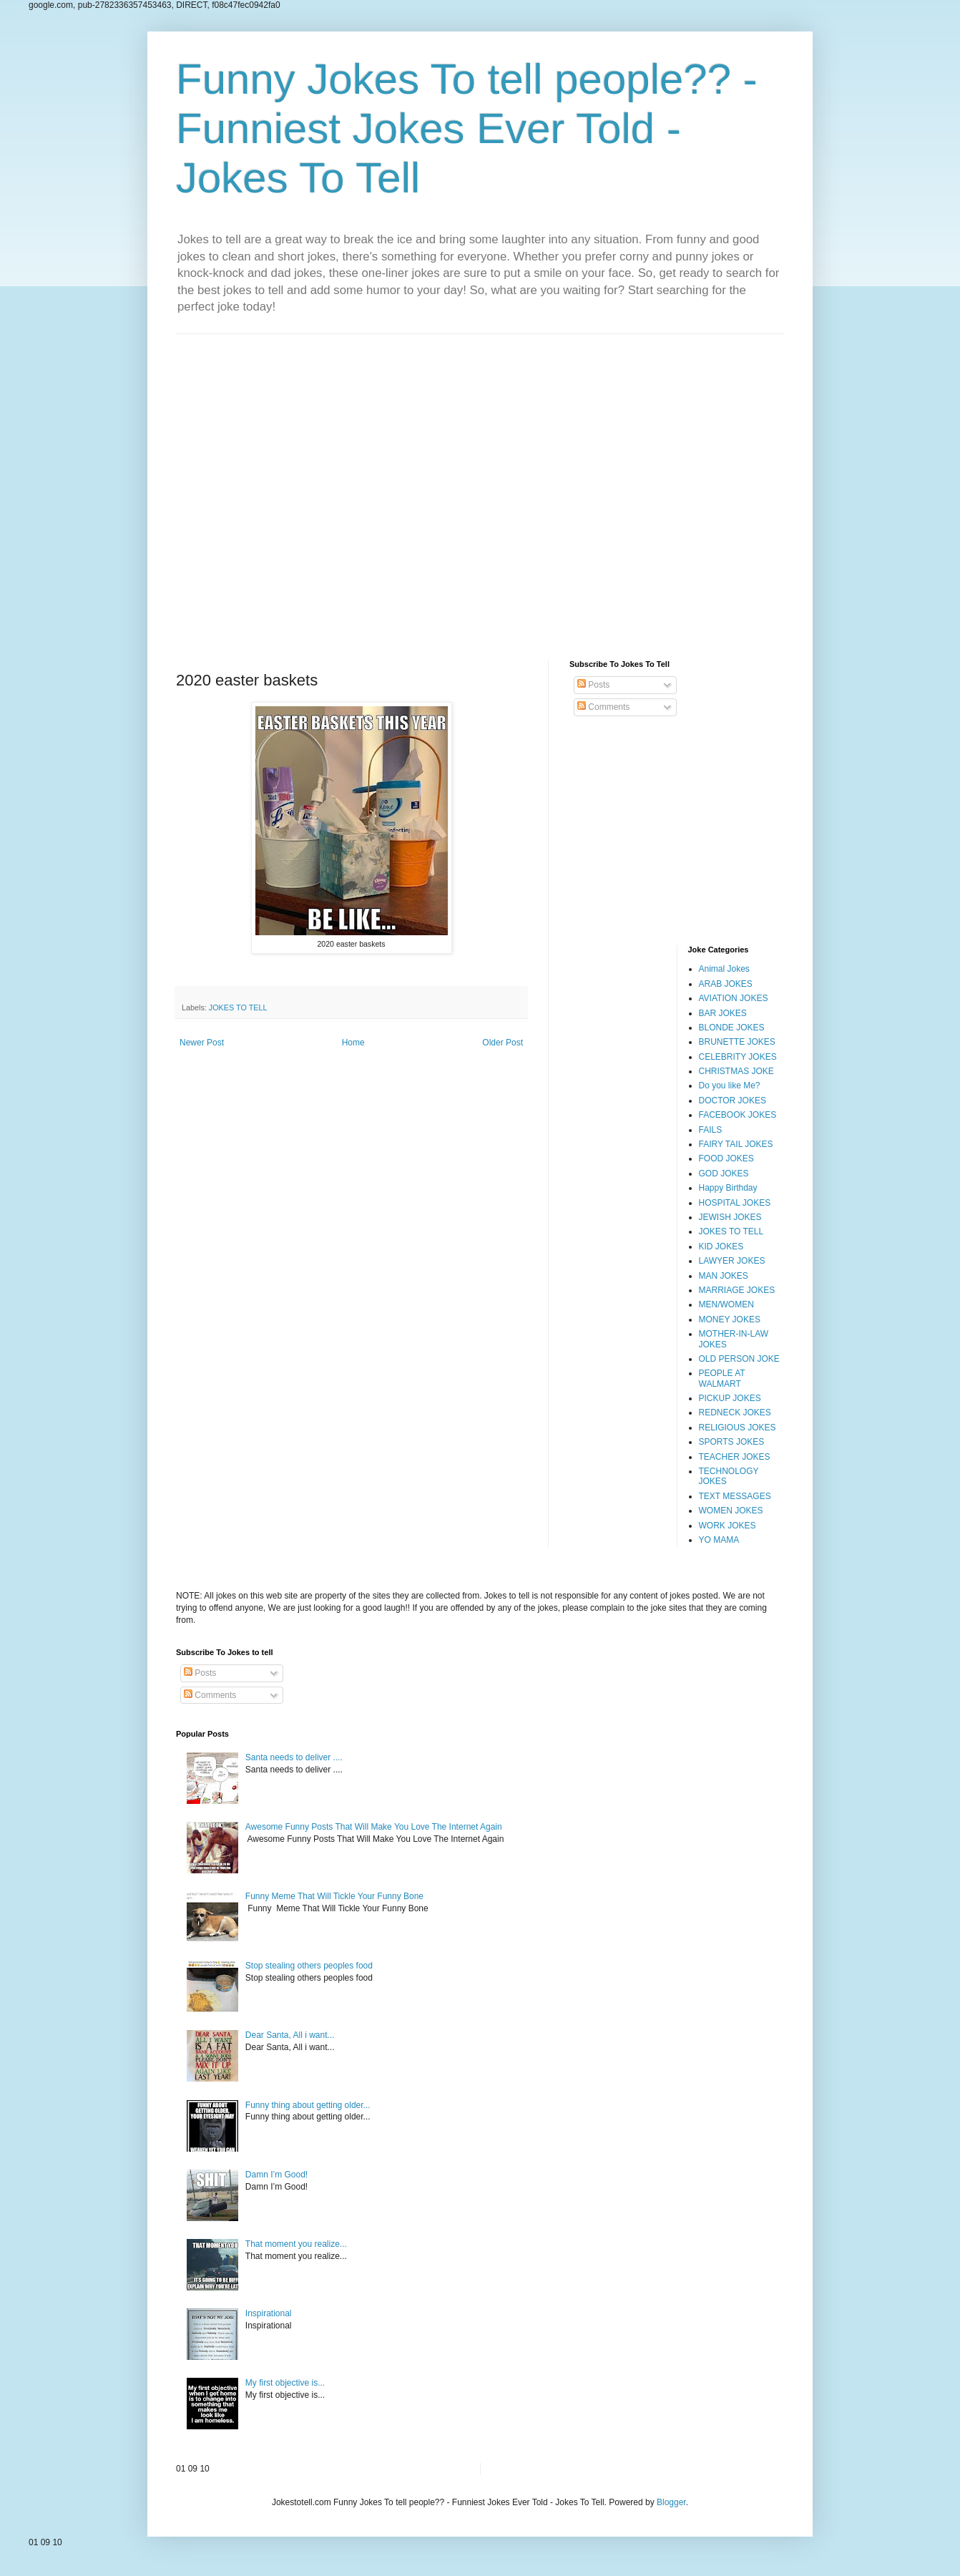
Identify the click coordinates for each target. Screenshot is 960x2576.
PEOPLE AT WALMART (722, 1378)
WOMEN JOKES (731, 1511)
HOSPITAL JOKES (735, 1203)
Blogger (671, 2502)
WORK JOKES (727, 1526)
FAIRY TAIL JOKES (736, 1144)
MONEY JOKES (729, 1319)
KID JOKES (721, 1246)
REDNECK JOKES (735, 1412)
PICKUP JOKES (730, 1398)
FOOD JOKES (726, 1158)
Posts (593, 685)
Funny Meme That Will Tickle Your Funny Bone (334, 1896)
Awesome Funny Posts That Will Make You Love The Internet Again (373, 1827)
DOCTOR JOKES (732, 1101)
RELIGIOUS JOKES (737, 1428)
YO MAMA (719, 1540)
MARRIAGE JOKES (737, 1290)
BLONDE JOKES (732, 1028)
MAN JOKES (723, 1276)
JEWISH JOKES (730, 1217)
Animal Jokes (724, 969)
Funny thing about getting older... (308, 2105)
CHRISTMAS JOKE (736, 1071)
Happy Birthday (728, 1188)
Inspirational (268, 2313)
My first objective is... (285, 2383)
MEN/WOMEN (726, 1304)
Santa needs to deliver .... (294, 1757)
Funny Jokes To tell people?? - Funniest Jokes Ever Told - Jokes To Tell (467, 128)
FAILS (711, 1130)
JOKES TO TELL (238, 1007)
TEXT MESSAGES (735, 1496)
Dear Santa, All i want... (290, 2035)
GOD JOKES (724, 1174)
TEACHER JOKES (734, 1457)
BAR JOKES (723, 1013)
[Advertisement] (480, 486)
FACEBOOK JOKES (738, 1115)
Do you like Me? (729, 1085)
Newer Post (202, 1043)
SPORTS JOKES (732, 1442)
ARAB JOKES (726, 984)
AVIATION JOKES (733, 998)
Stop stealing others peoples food (309, 1966)
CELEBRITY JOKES (738, 1057)
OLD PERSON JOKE (739, 1359)
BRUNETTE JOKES (737, 1042)
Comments (603, 707)
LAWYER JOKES (732, 1261)
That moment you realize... (296, 2244)
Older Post (502, 1043)
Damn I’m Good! (276, 2175)
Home (353, 1043)
